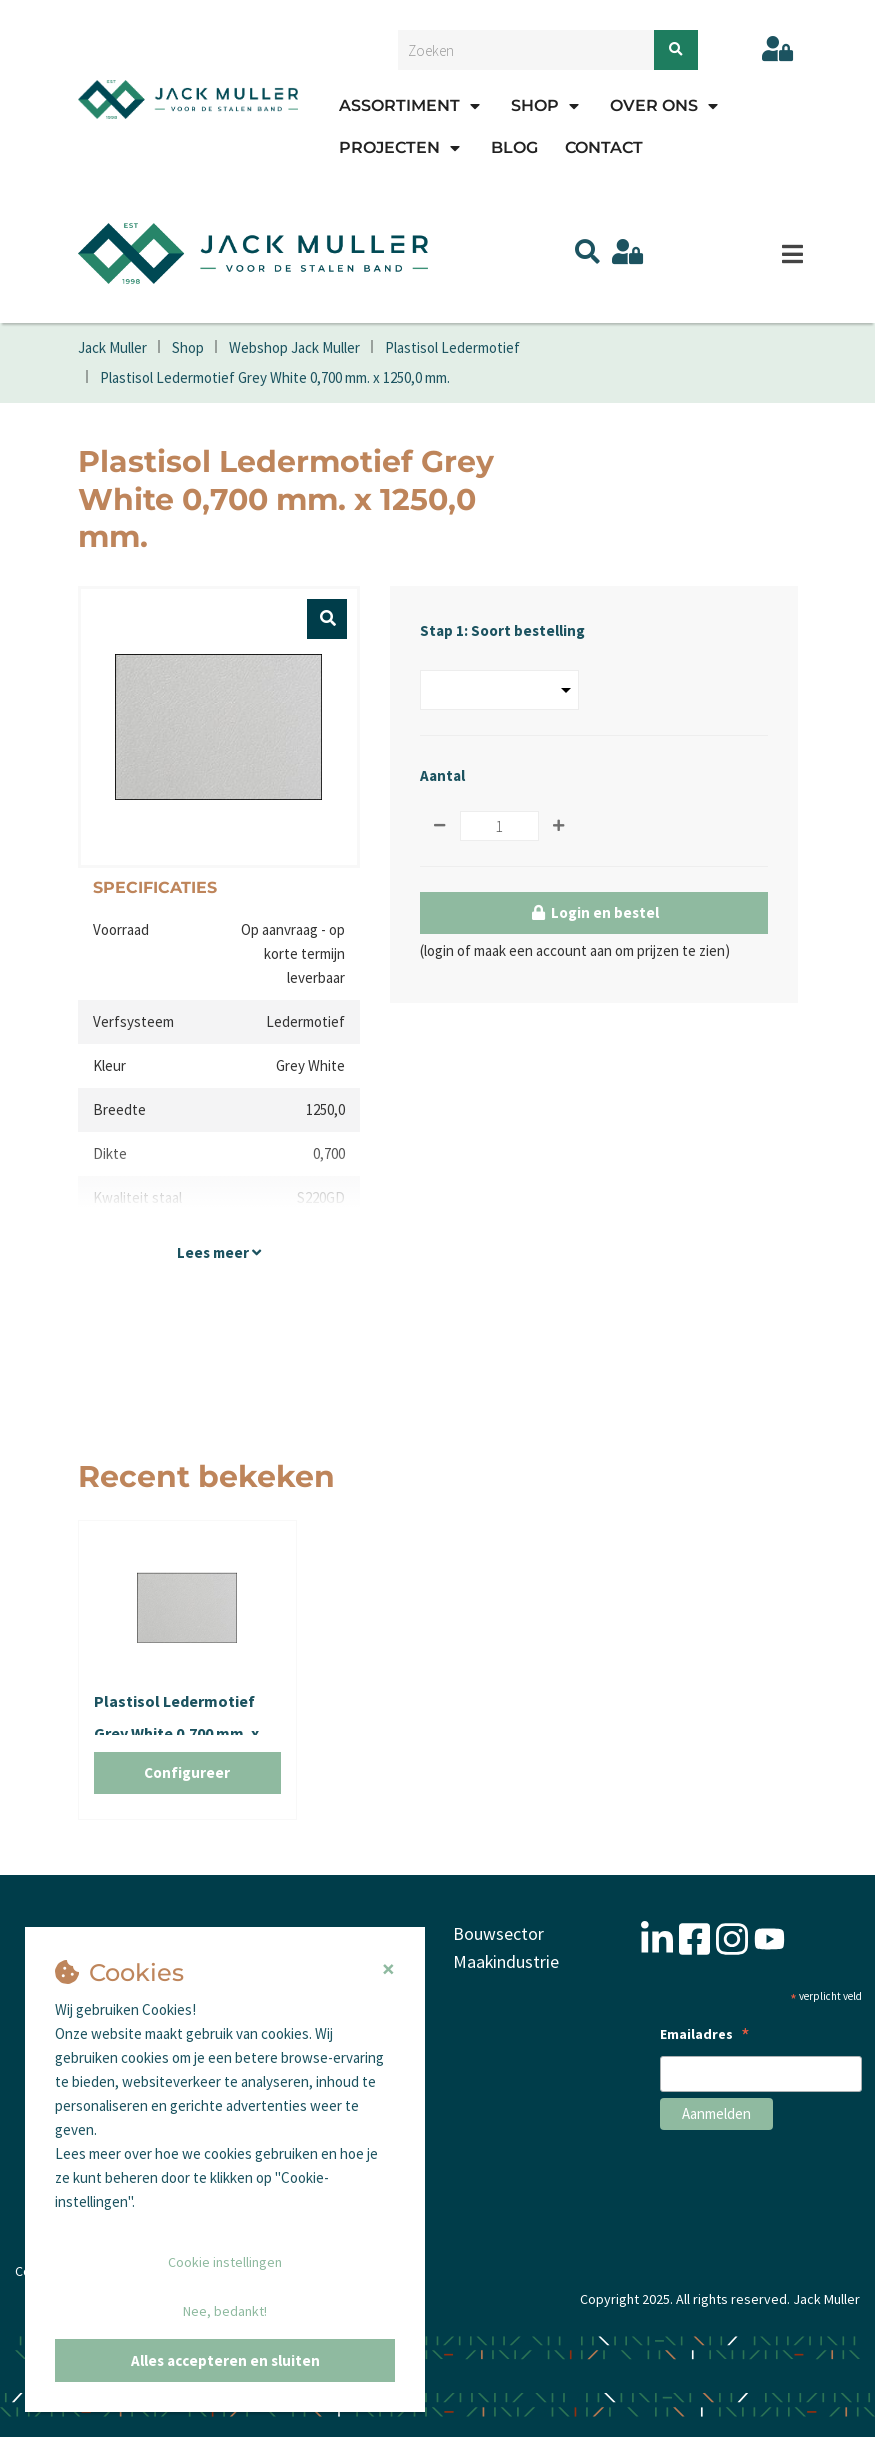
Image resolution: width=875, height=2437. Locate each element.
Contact (604, 147)
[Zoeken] (676, 50)
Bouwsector (498, 1933)
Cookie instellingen (225, 2262)
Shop (535, 105)
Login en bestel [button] (594, 913)
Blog (514, 147)
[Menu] (793, 254)
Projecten (389, 147)
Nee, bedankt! (225, 2311)
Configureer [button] (187, 1773)
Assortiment (399, 105)
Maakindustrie (506, 1960)
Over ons (654, 105)
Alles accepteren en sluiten (225, 2360)
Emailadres (705, 2036)
